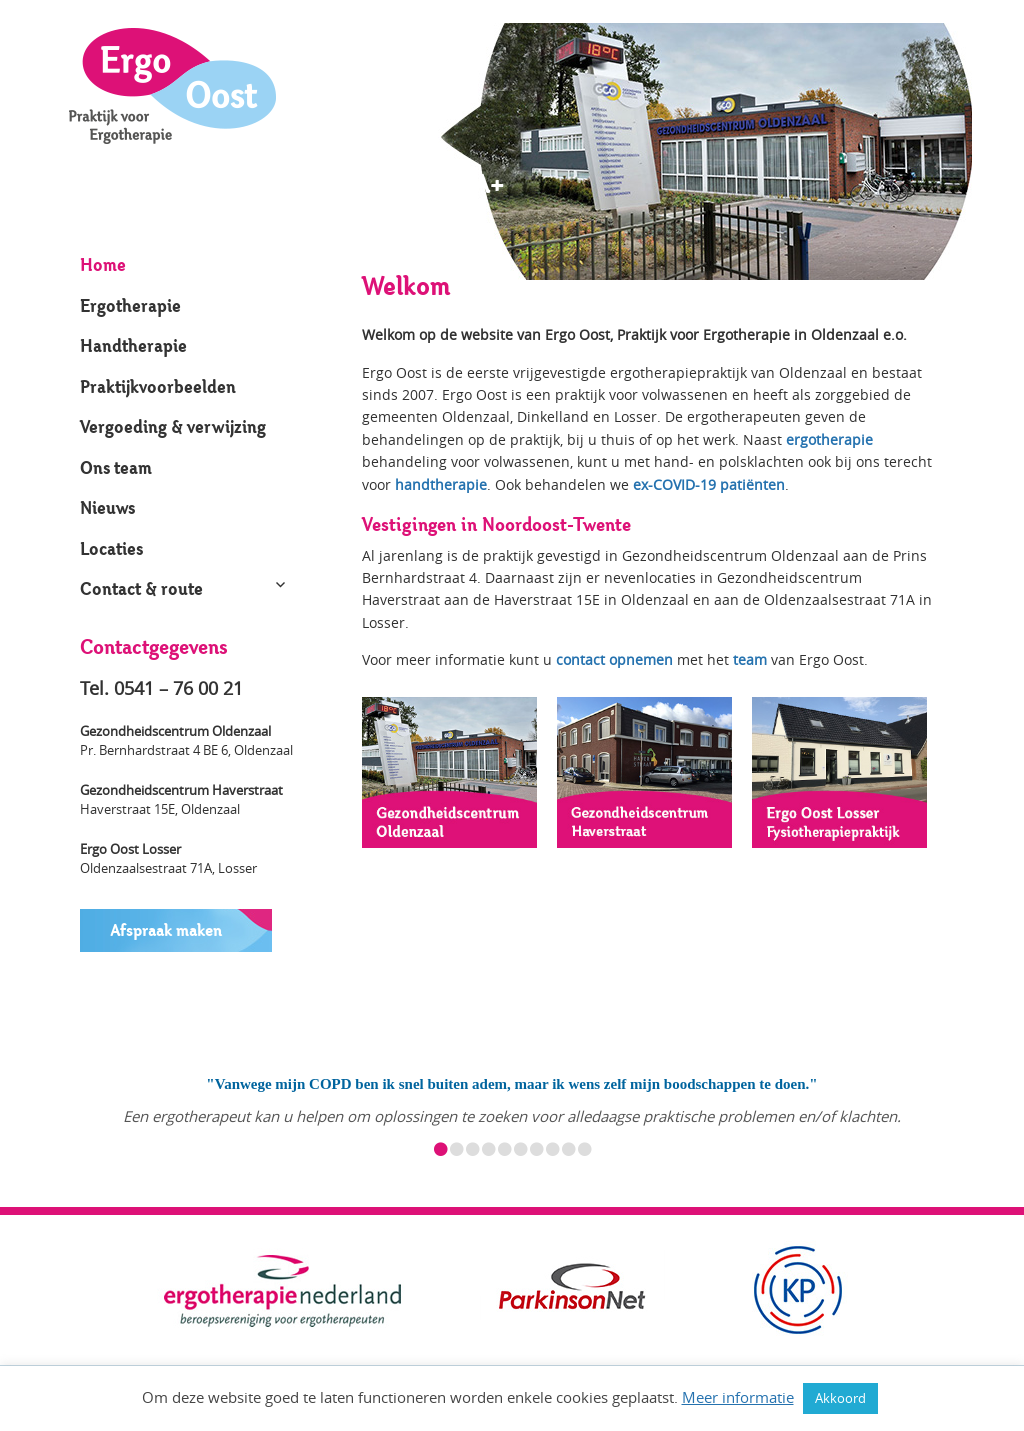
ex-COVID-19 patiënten (709, 484)
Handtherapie (133, 345)
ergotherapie (829, 439)
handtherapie (441, 484)
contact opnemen (614, 659)
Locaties (111, 548)
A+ (447, 185)
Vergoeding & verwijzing (173, 426)
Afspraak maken (166, 930)
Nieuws (107, 507)
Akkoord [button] (840, 1398)
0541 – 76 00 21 (178, 688)
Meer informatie (738, 1397)
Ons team (116, 467)
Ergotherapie (130, 305)
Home (103, 264)
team (750, 659)
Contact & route (141, 588)
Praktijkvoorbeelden (158, 386)
